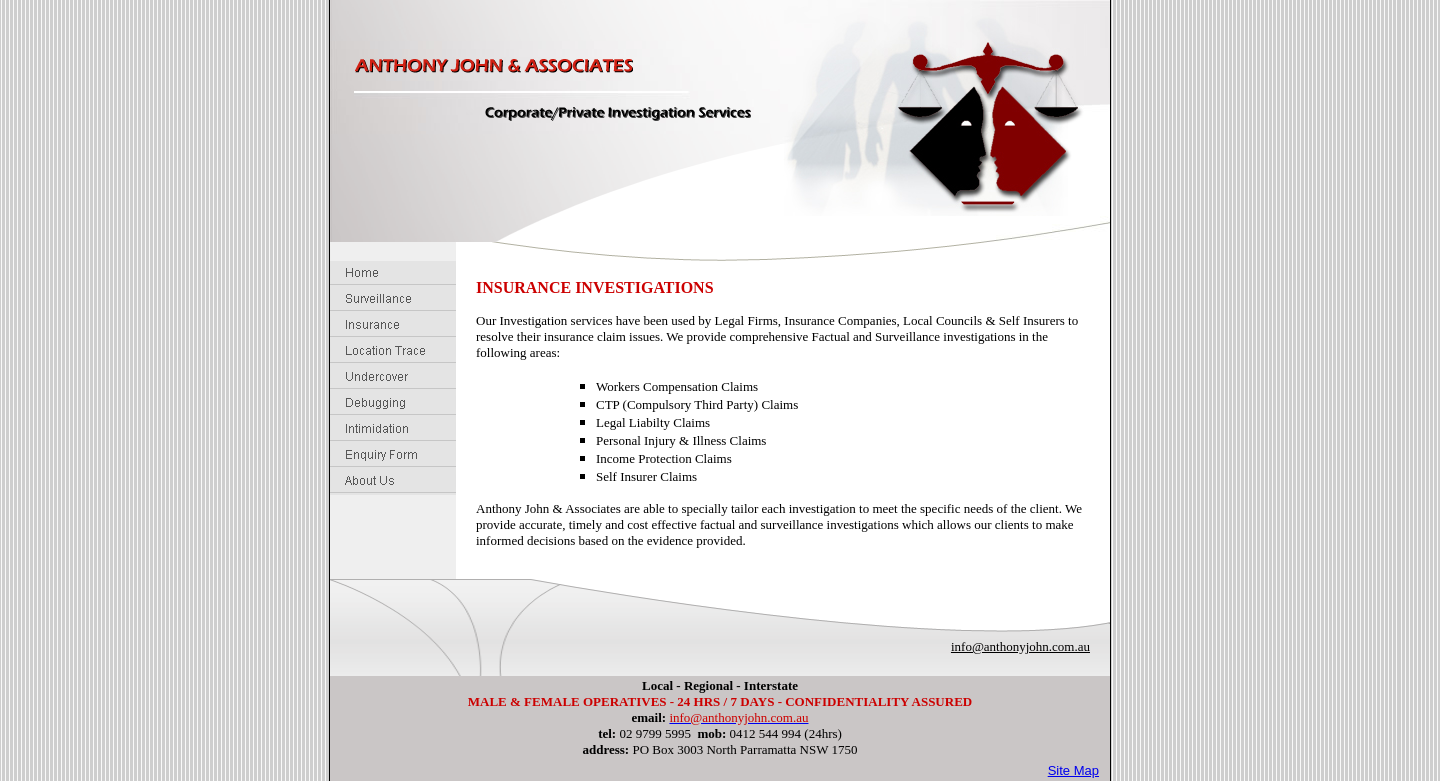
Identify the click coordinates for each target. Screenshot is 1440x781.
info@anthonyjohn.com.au (1020, 646)
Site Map (1073, 770)
